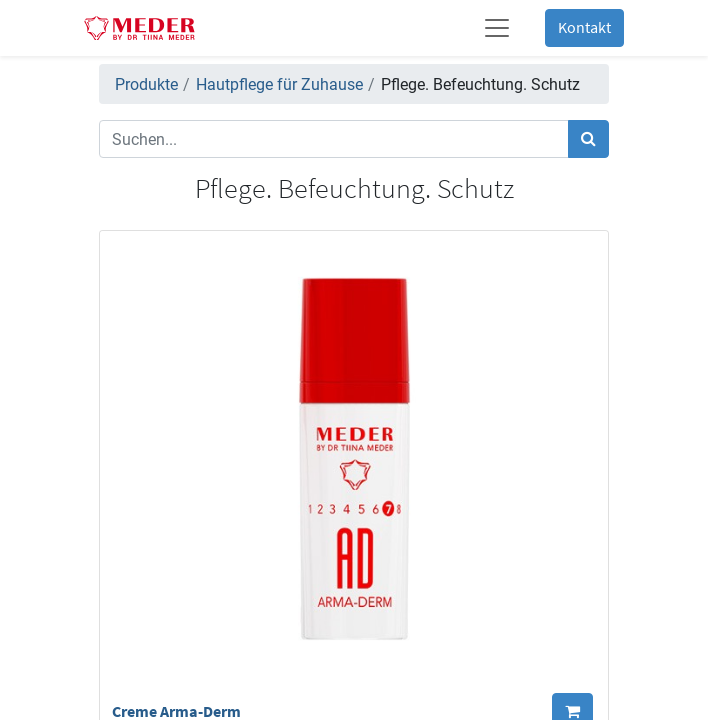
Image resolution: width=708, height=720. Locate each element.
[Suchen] (588, 139)
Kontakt (584, 28)
